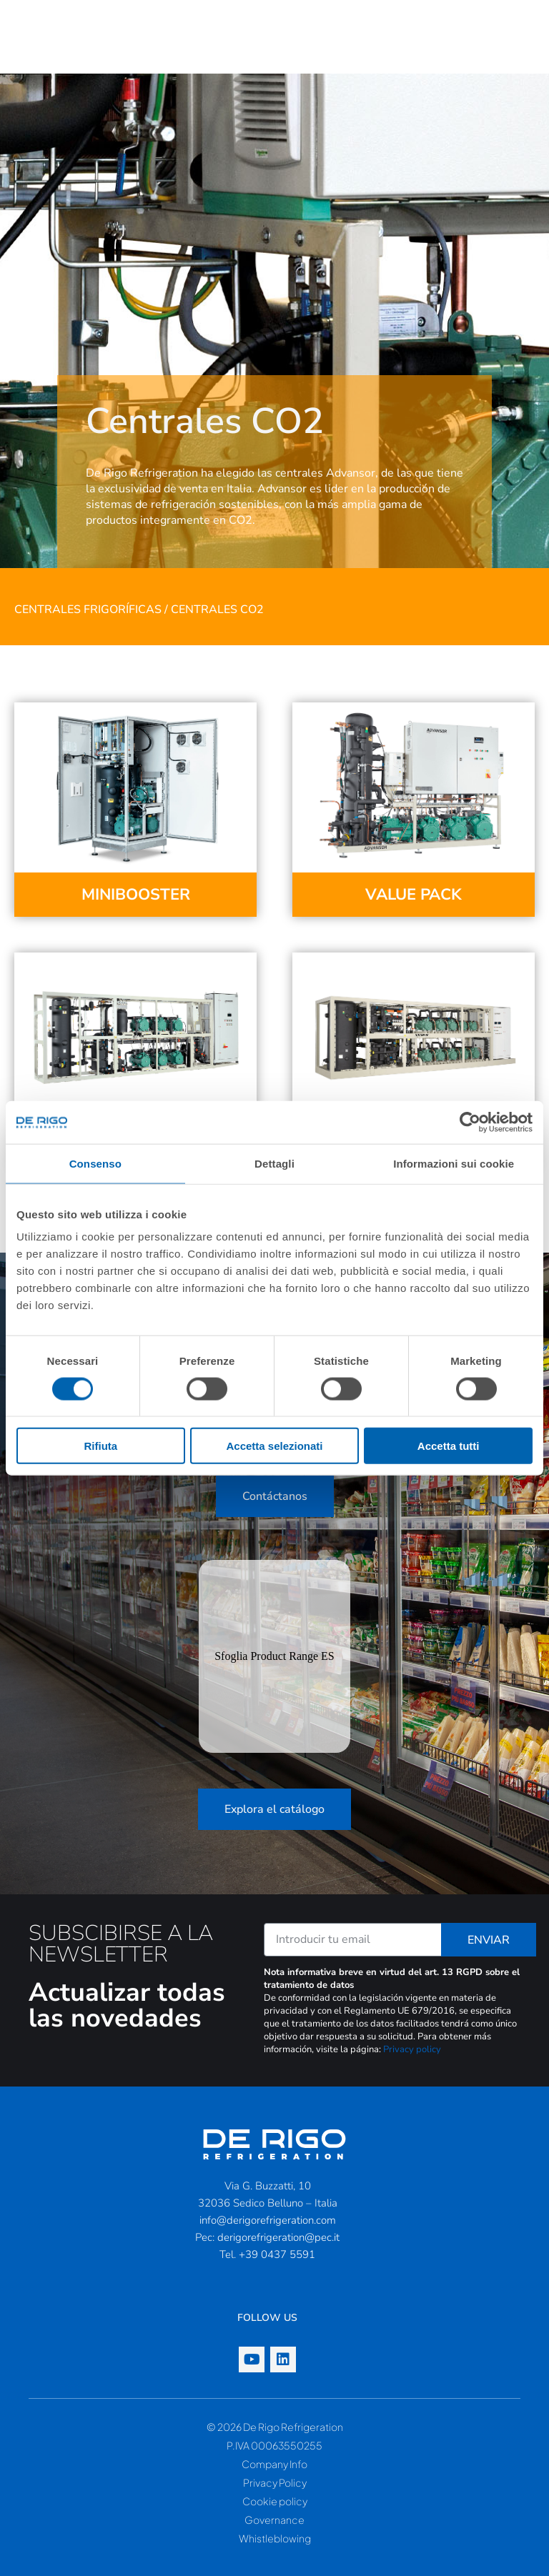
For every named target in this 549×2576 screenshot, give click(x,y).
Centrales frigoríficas (88, 609)
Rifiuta (100, 1446)
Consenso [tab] (95, 1163)
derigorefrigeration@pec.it (278, 2237)
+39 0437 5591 (277, 2254)
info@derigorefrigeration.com (267, 2220)
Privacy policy (412, 2049)
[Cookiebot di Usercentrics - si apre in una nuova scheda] (470, 1122)
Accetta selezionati (274, 1446)
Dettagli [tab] (274, 1163)
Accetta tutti (448, 1446)
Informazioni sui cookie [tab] (453, 1163)
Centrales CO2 (217, 609)
